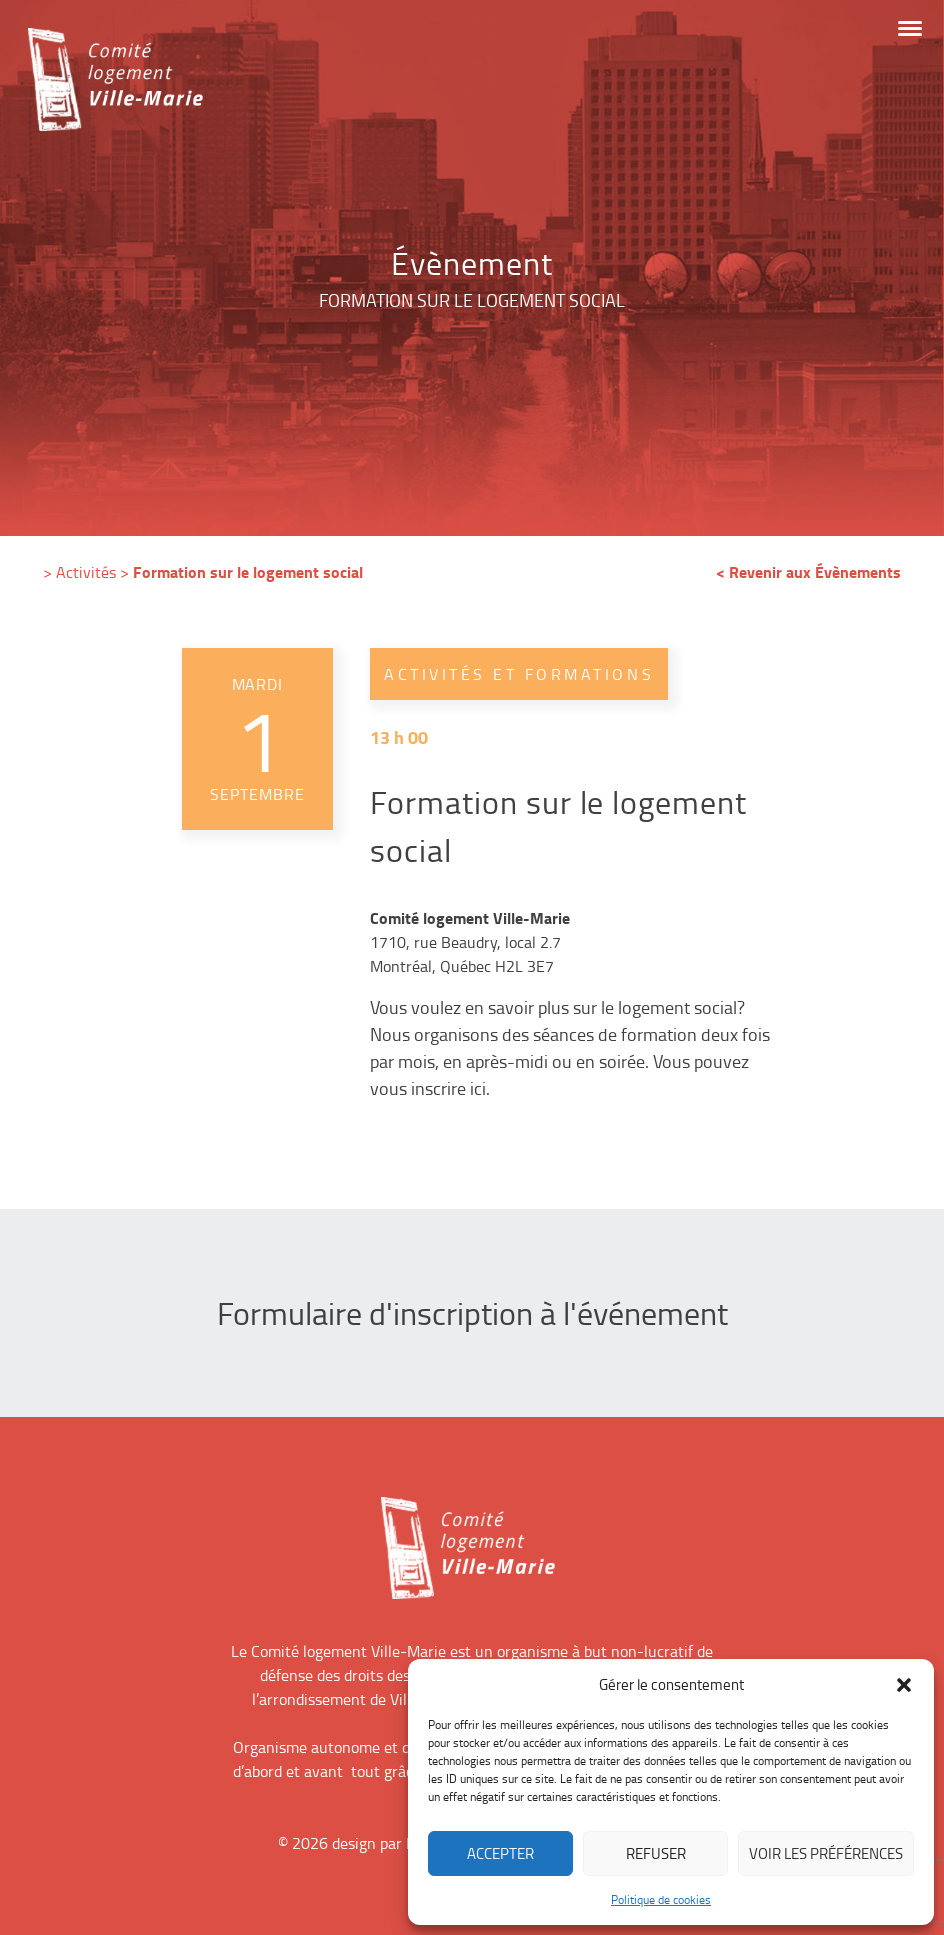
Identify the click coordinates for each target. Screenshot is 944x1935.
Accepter (500, 1853)
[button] (904, 1685)
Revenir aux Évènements (815, 571)
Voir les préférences (826, 1853)
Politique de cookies (661, 1899)
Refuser (656, 1853)
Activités (86, 572)
